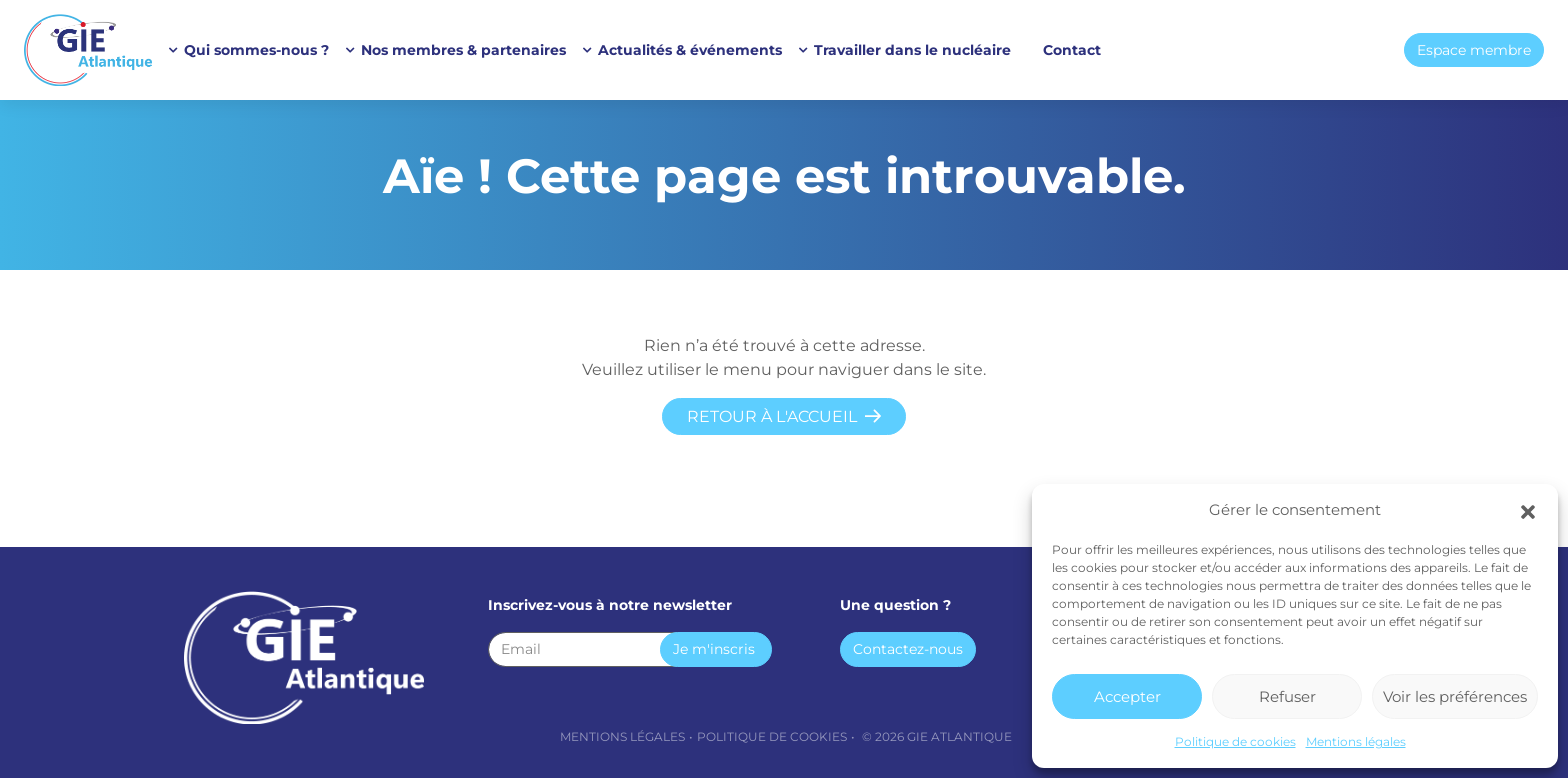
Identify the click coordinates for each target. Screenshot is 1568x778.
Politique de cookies (1235, 741)
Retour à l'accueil (772, 416)
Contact (1072, 50)
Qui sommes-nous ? (256, 50)
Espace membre (1474, 50)
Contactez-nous (908, 649)
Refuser (1287, 696)
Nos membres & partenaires (463, 50)
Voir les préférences (1455, 696)
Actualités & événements (690, 50)
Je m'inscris (714, 649)
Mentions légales (1356, 741)
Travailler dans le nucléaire (912, 50)
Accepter (1127, 696)
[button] (1528, 510)
